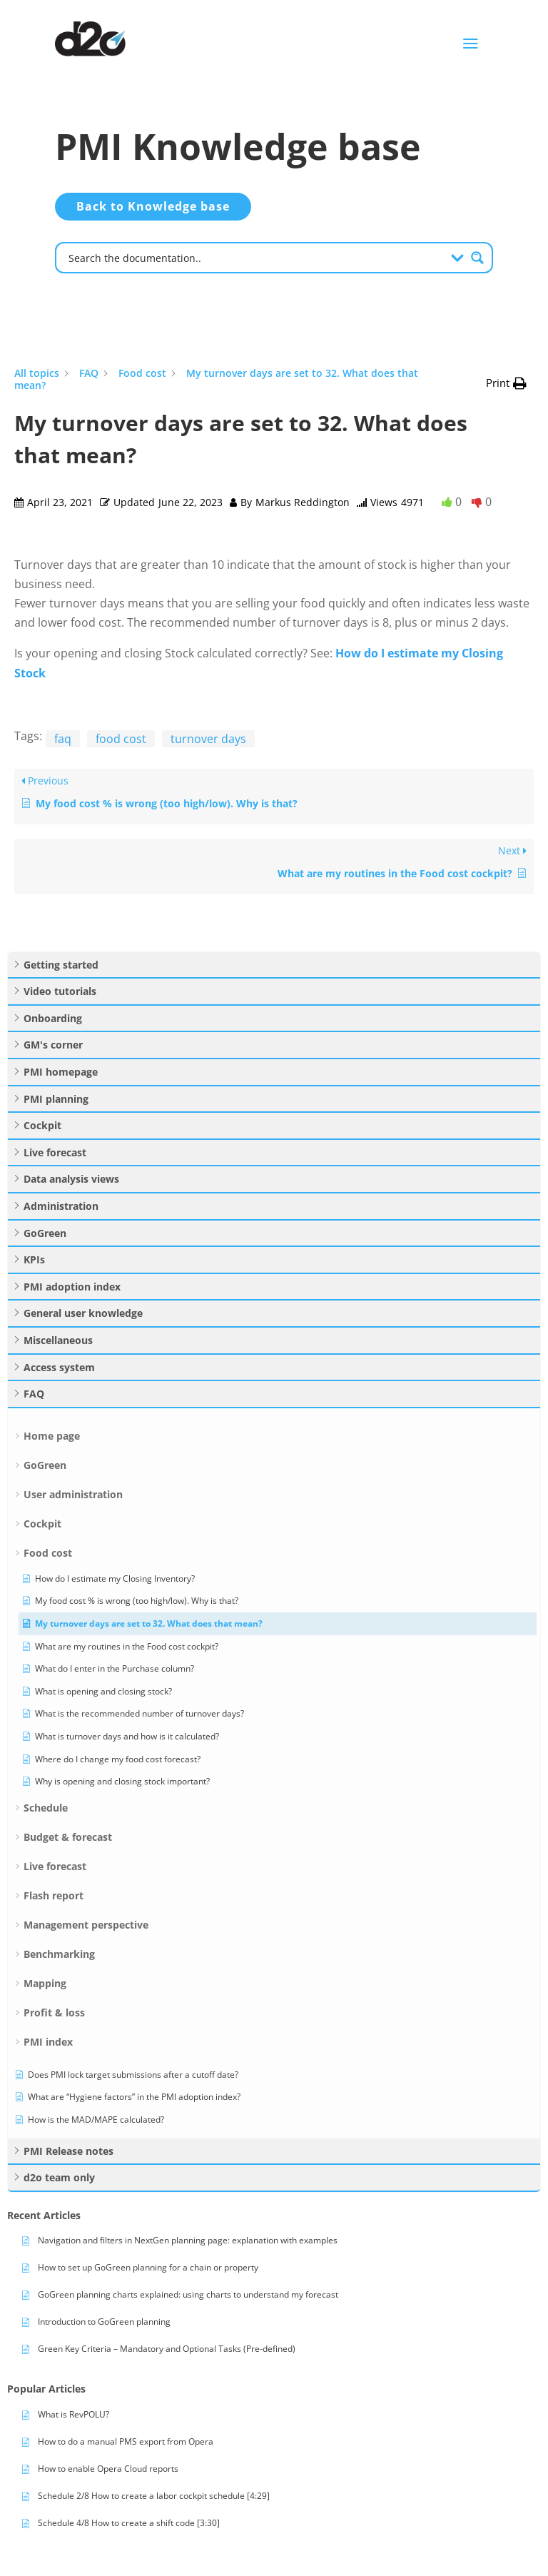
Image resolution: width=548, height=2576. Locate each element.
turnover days (208, 739)
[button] (506, 383)
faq (62, 739)
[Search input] (254, 257)
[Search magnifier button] (477, 258)
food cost (121, 739)
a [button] (470, 44)
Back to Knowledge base (153, 206)
